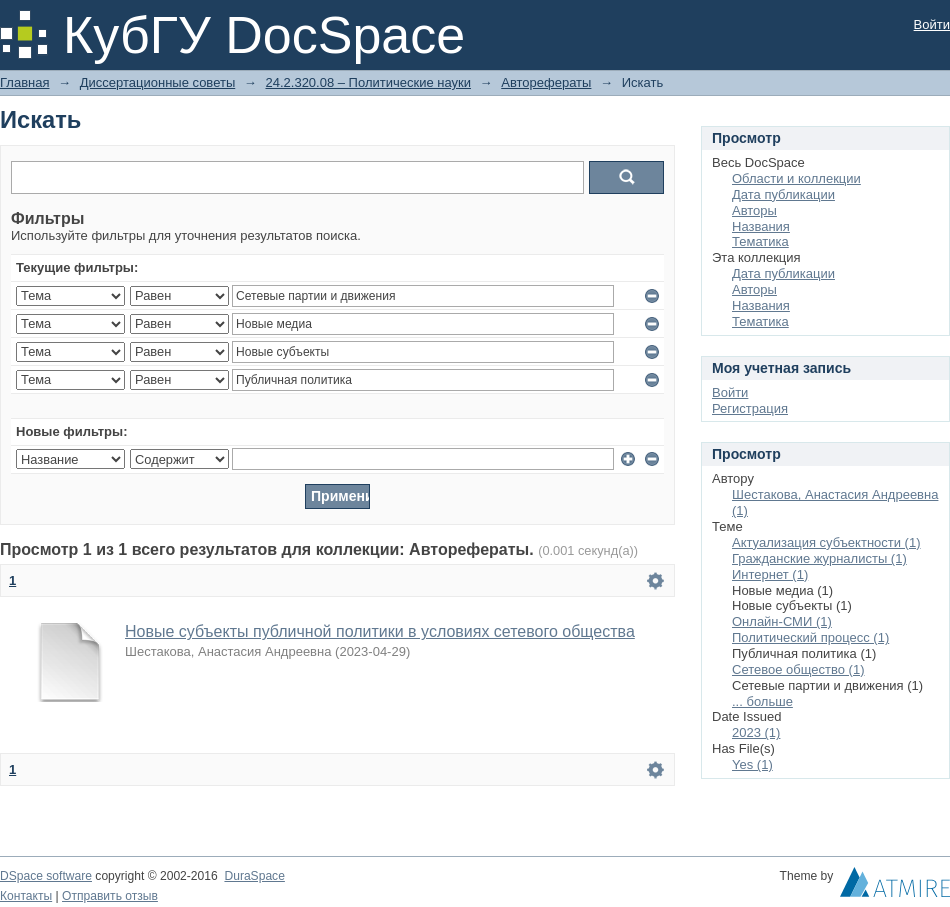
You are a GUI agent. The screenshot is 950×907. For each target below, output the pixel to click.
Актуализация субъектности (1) (826, 542)
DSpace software (46, 876)
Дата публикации (783, 194)
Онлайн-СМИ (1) (782, 621)
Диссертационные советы (158, 82)
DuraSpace (254, 876)
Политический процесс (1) (810, 637)
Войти (932, 24)
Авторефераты (546, 82)
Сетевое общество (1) (798, 669)
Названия (761, 226)
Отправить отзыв (110, 896)
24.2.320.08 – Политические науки (368, 82)
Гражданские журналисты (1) (819, 558)
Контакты (26, 896)
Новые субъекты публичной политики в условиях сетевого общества (380, 631)
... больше (762, 701)
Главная (24, 82)
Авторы (754, 210)
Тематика (760, 241)
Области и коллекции (796, 178)
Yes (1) (752, 764)
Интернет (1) (770, 574)
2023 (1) (756, 732)
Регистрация (750, 408)
